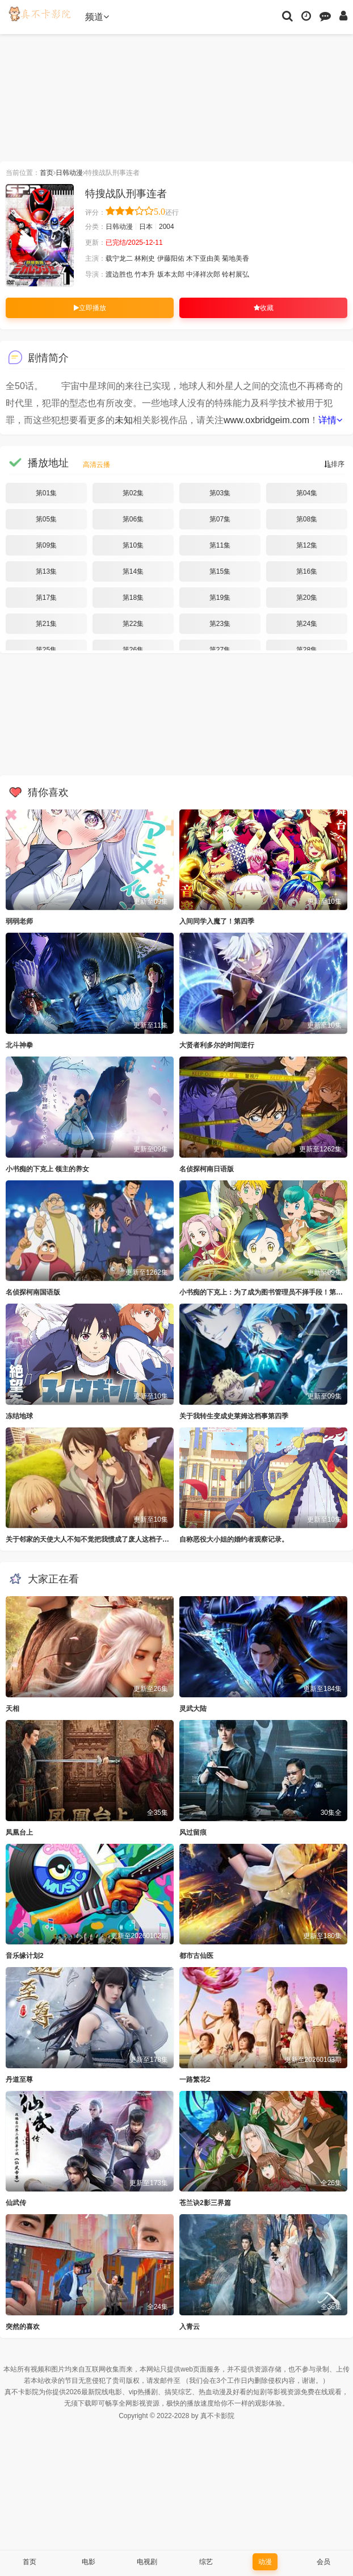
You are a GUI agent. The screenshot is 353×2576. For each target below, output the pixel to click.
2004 (166, 227)
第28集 (306, 650)
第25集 (46, 650)
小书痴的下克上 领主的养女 (47, 1169)
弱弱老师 (19, 921)
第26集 (133, 650)
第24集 (306, 624)
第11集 (219, 545)
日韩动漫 (69, 173)
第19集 (219, 598)
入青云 (189, 2327)
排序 (334, 464)
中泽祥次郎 (203, 274)
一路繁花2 (195, 2080)
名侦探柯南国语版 (33, 1292)
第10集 (133, 545)
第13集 (46, 571)
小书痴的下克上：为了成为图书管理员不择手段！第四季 (264, 1292)
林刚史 (145, 258)
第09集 (46, 545)
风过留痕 (193, 1832)
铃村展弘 (235, 274)
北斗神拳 (19, 1045)
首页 (46, 173)
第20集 (306, 598)
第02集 (133, 493)
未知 (124, 420)
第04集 (306, 493)
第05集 (46, 519)
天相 (12, 1709)
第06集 (133, 519)
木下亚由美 (203, 258)
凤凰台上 (19, 1832)
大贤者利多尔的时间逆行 (216, 1045)
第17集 (46, 598)
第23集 (219, 624)
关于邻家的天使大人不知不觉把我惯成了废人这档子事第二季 (98, 1539)
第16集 (306, 571)
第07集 (219, 519)
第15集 (219, 571)
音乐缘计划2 (25, 1956)
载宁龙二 (119, 258)
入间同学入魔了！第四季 (216, 921)
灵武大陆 (193, 1709)
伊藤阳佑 (170, 258)
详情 (330, 420)
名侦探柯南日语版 (206, 1169)
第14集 (133, 571)
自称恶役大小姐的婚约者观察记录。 (233, 1539)
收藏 (264, 308)
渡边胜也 (119, 274)
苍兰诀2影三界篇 (205, 2203)
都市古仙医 (196, 1956)
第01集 (46, 493)
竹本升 (145, 274)
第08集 (306, 519)
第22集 (133, 624)
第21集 (46, 624)
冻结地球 (19, 1416)
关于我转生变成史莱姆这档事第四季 (233, 1416)
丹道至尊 (19, 2080)
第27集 (219, 650)
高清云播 (96, 465)
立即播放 (90, 308)
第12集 (306, 545)
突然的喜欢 (23, 2327)
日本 (146, 227)
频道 (97, 17)
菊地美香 (235, 258)
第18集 (133, 598)
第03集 (219, 493)
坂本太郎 (170, 274)
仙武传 (16, 2203)
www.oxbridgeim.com (266, 420)
